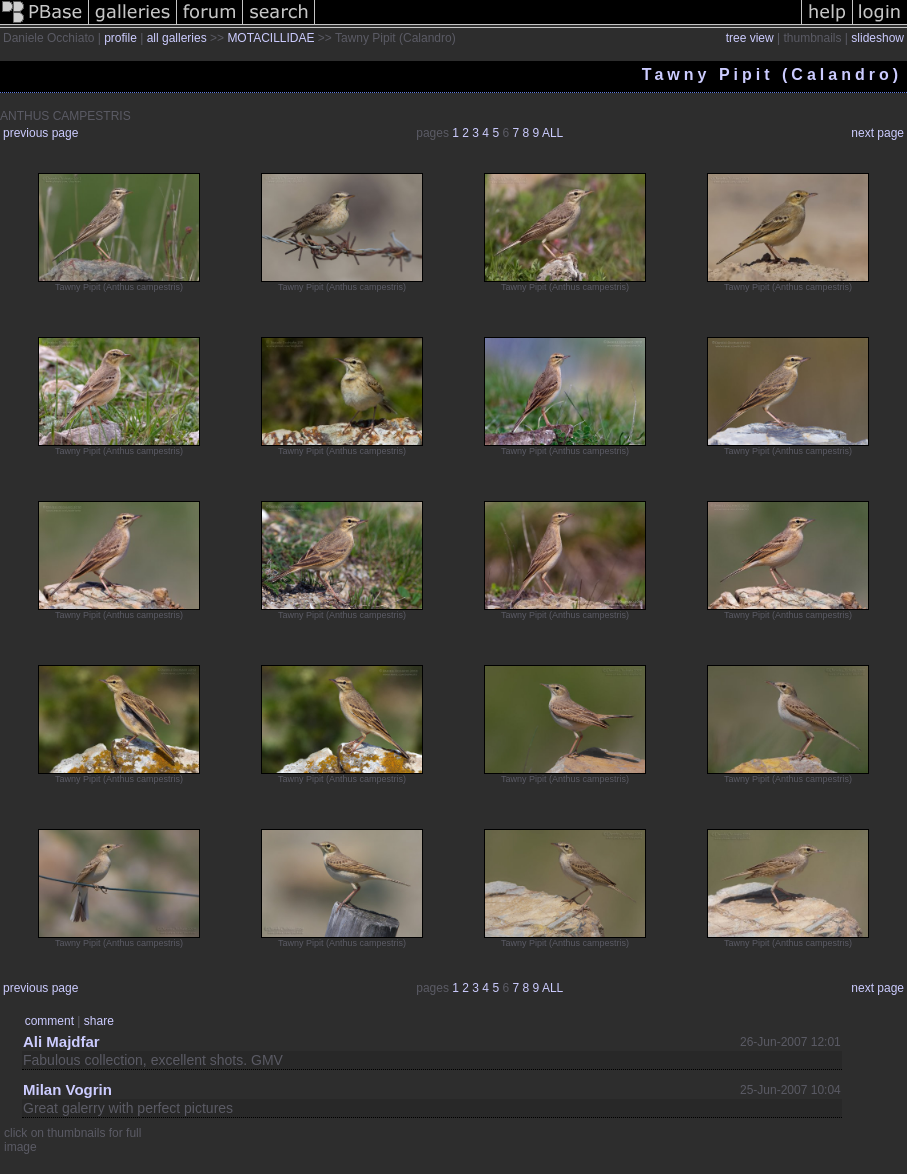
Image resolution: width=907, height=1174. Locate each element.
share (99, 1021)
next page (877, 133)
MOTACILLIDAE (270, 38)
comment (49, 1021)
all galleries (177, 38)
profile (120, 38)
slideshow (877, 38)
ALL (552, 133)
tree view (750, 38)
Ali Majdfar (61, 1041)
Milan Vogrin (67, 1089)
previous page (40, 133)
